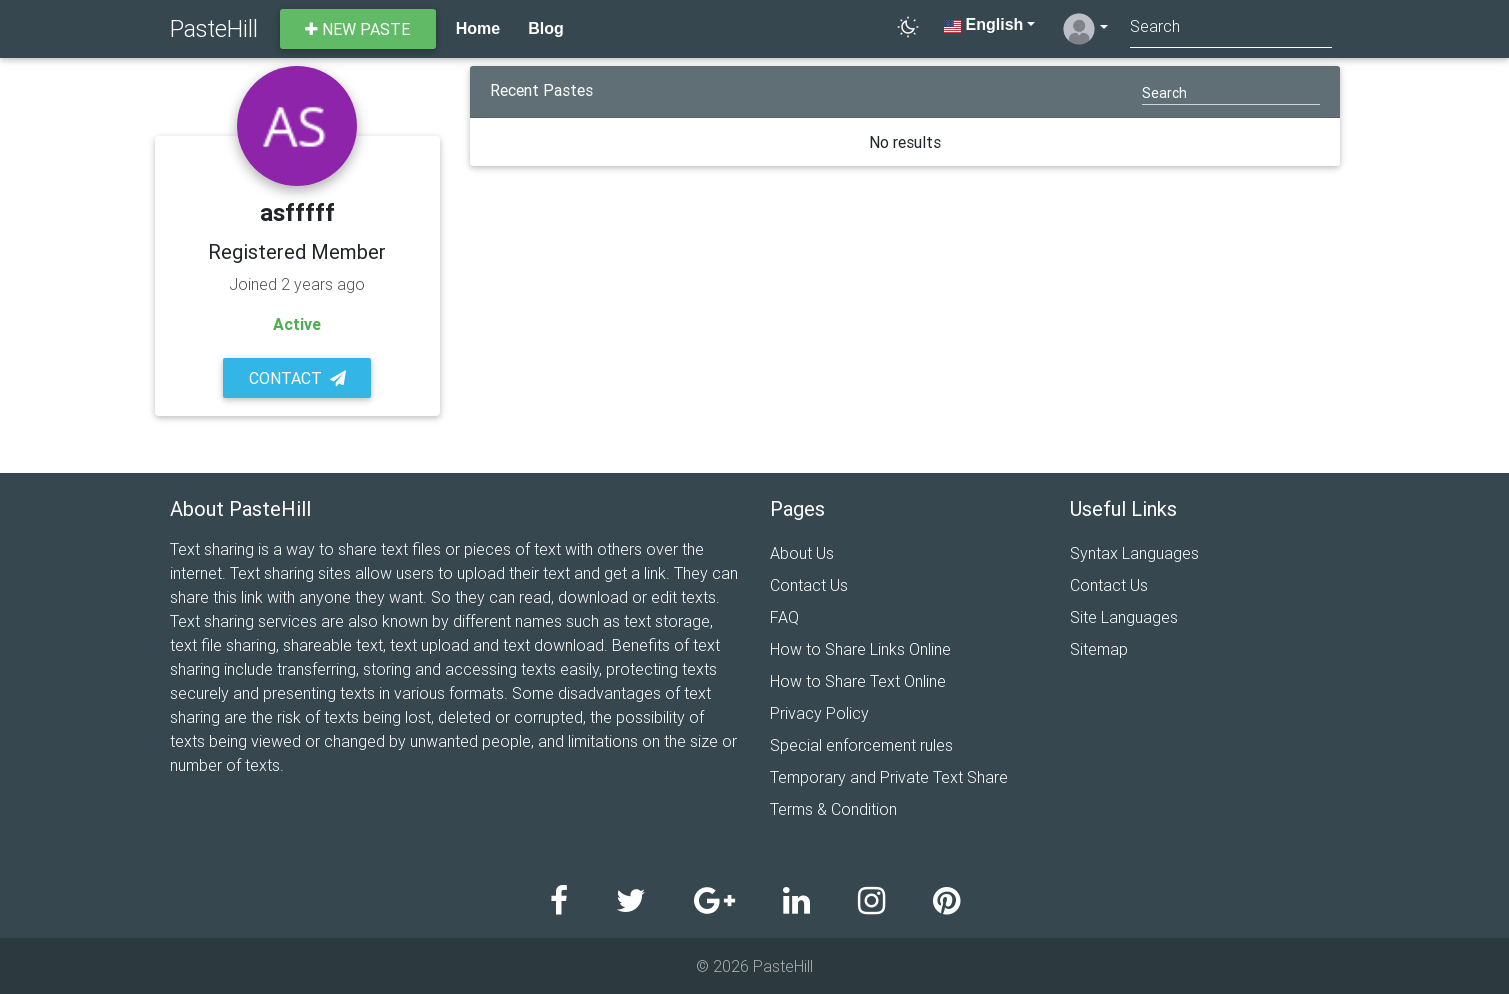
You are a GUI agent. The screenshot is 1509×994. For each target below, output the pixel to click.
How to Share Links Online (860, 649)
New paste (357, 29)
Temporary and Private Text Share (889, 777)
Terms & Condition (833, 809)
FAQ (784, 617)
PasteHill (214, 28)
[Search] (1231, 28)
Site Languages (1124, 617)
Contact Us (809, 585)
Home (478, 28)
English (983, 24)
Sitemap (1099, 649)
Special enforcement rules (861, 745)
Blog (546, 28)
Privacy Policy (819, 713)
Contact (297, 378)
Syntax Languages (1134, 553)
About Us (802, 553)
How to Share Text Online (858, 681)
